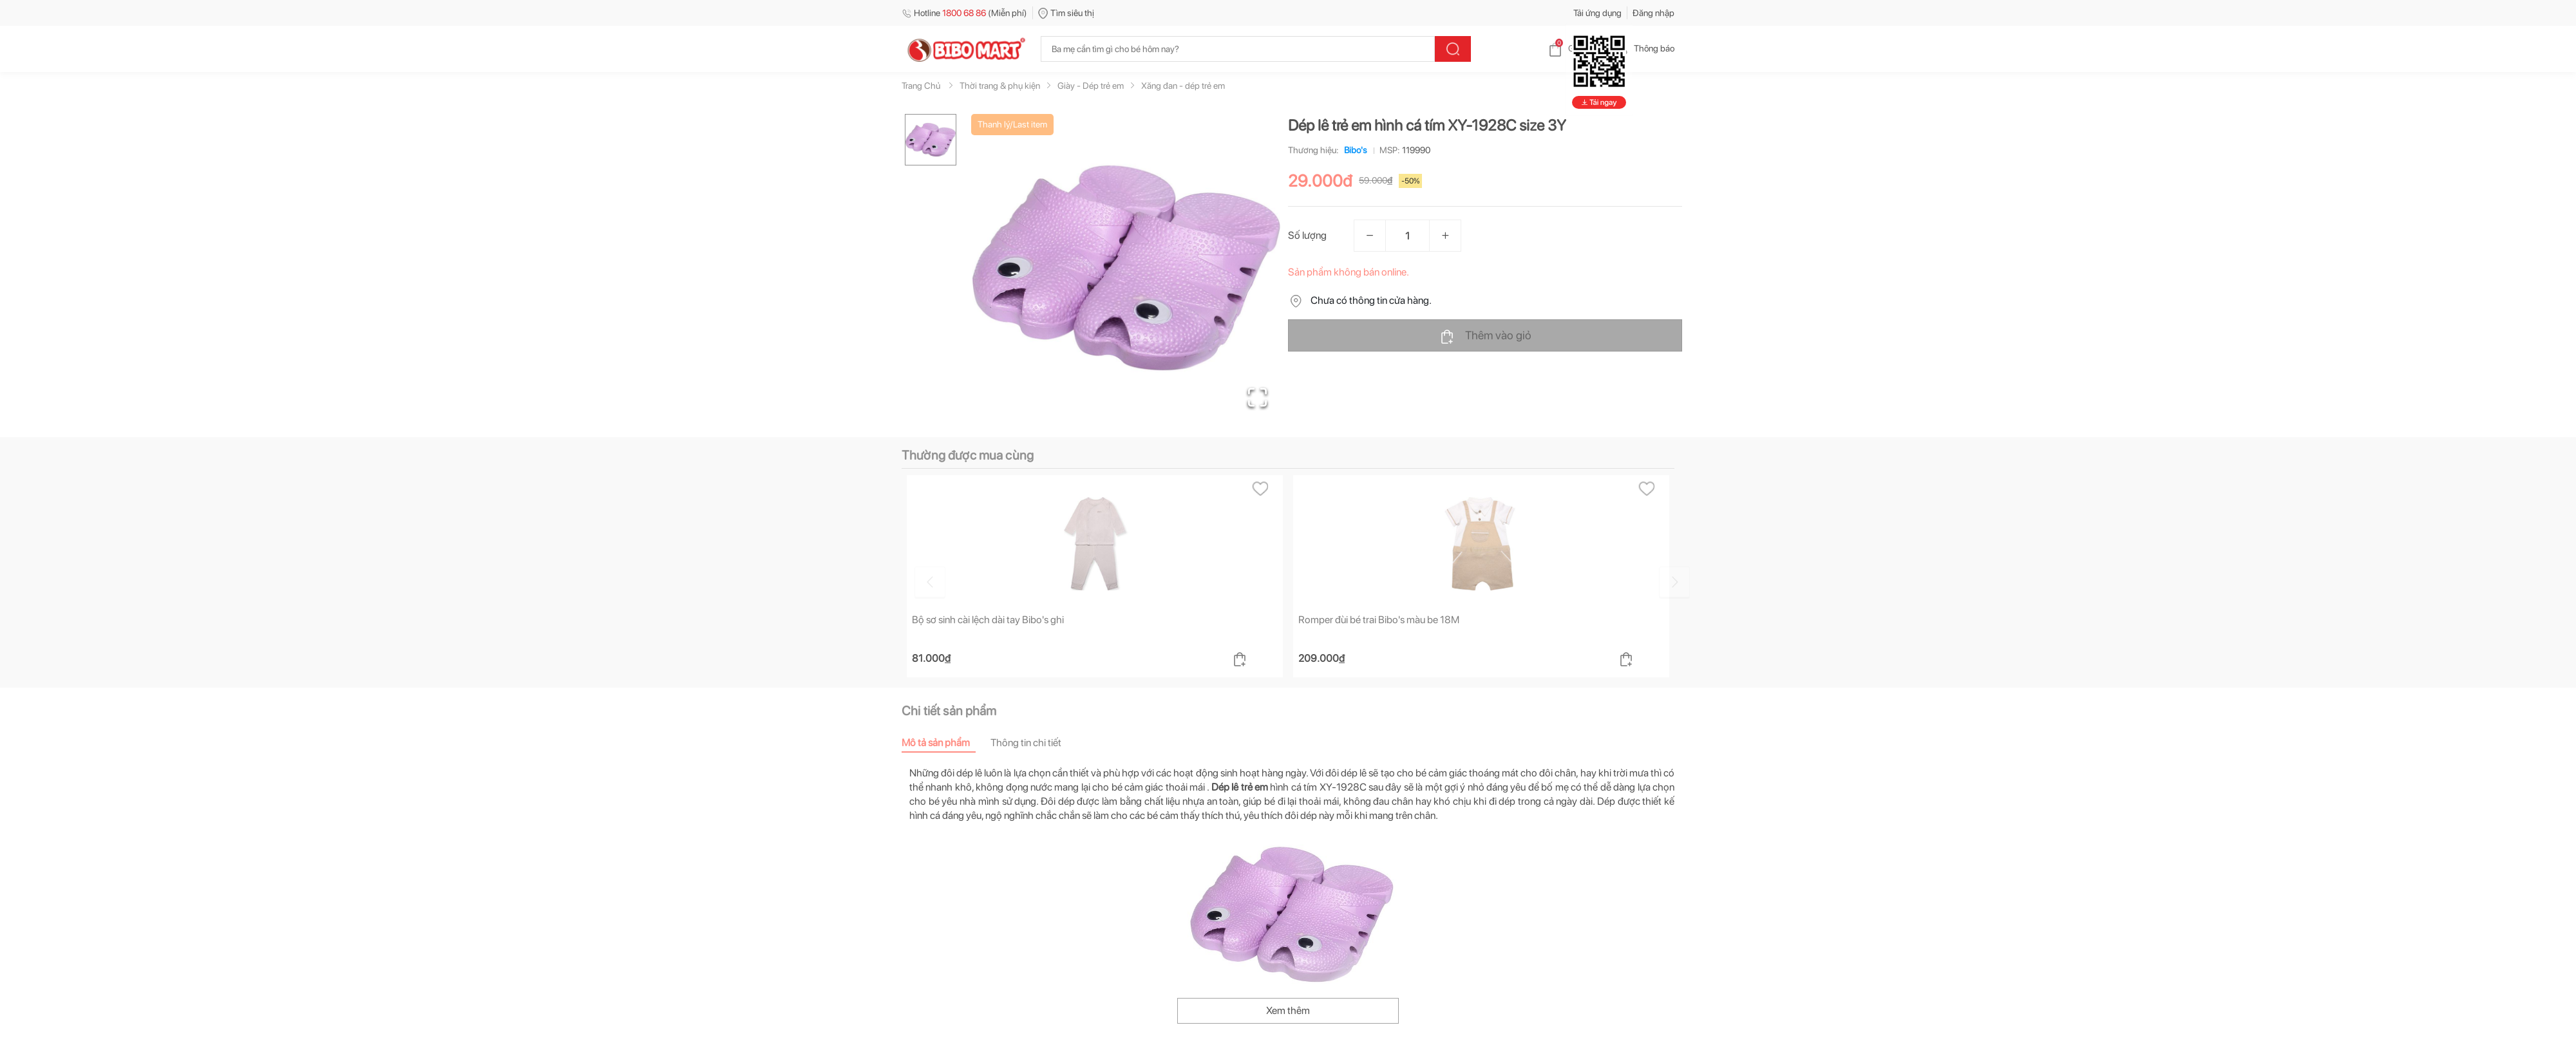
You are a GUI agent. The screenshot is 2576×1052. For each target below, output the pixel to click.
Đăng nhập (1653, 13)
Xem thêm (1288, 1010)
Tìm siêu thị (1066, 13)
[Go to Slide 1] (930, 139)
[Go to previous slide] (904, 581)
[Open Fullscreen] (1256, 396)
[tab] (946, 743)
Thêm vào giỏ (1485, 336)
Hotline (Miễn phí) (964, 13)
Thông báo (1643, 48)
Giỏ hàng (1575, 48)
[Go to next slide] (1676, 581)
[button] (1126, 268)
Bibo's (1353, 150)
